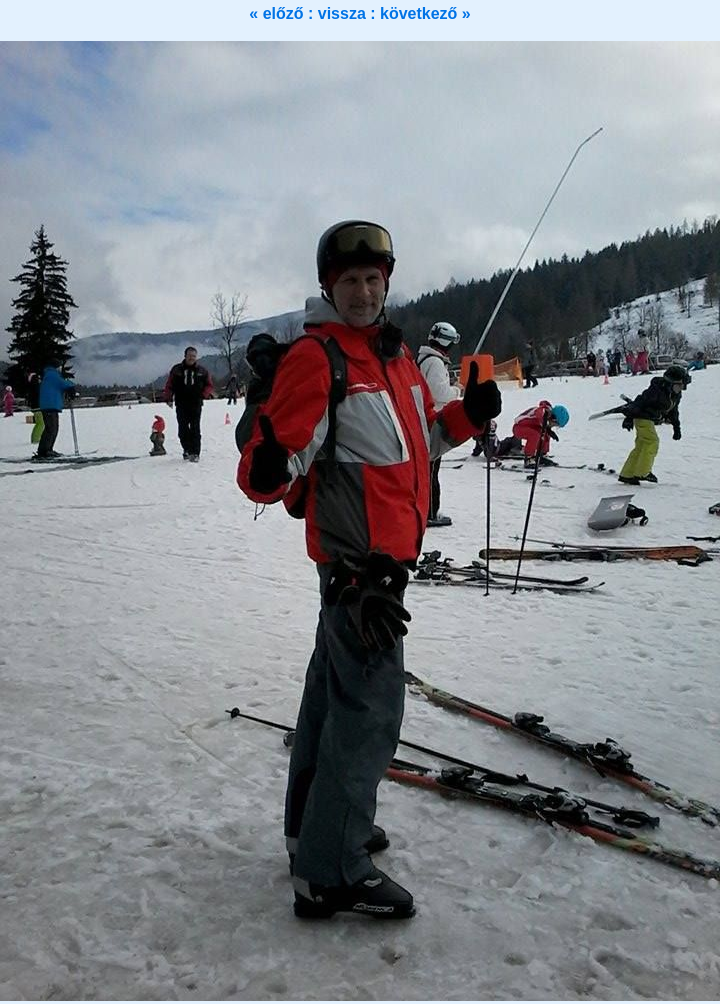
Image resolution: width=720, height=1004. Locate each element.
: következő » (420, 13)
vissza (344, 13)
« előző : (283, 13)
